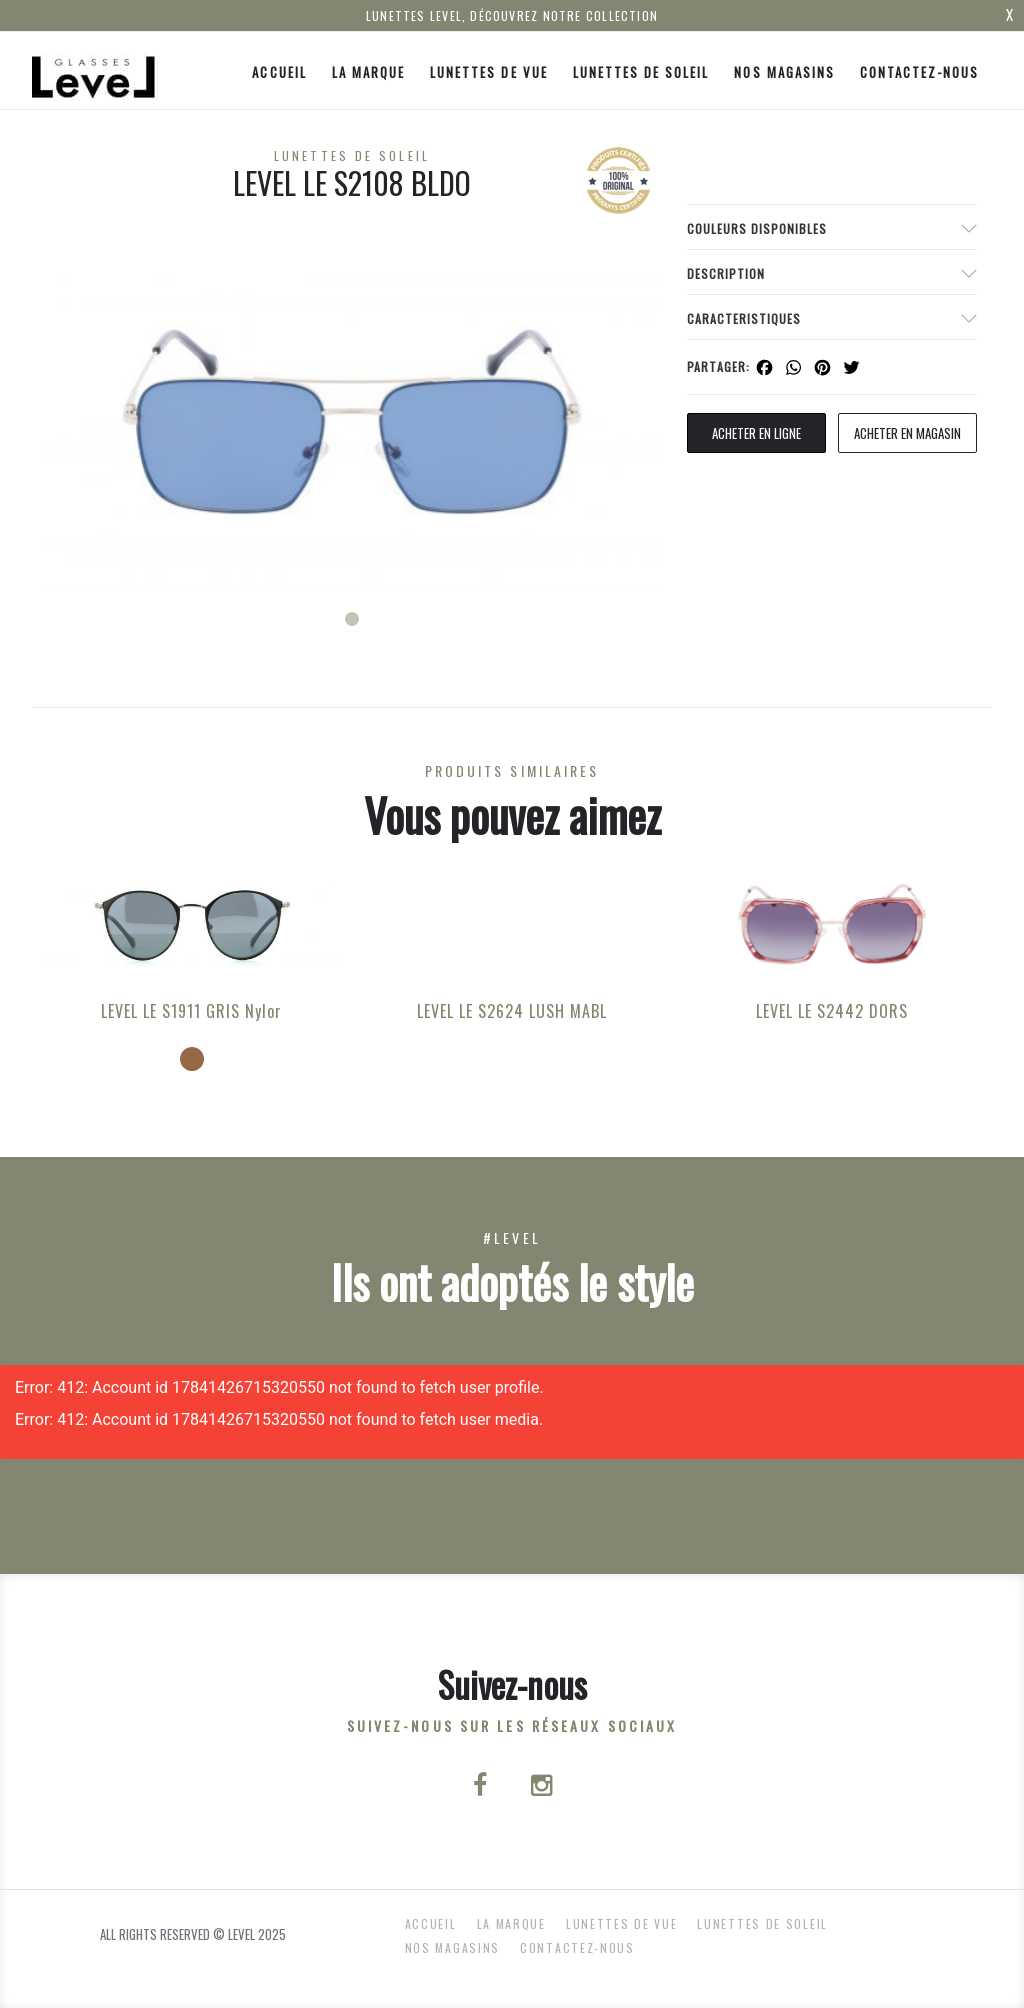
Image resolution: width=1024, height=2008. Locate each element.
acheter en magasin (907, 433)
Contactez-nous (920, 72)
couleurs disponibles (757, 228)
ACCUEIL (279, 72)
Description (726, 273)
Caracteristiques (744, 318)
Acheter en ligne (756, 433)
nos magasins (784, 72)
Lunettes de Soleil (641, 72)
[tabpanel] (352, 421)
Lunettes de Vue (489, 72)
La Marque (368, 72)
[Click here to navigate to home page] (95, 70)
